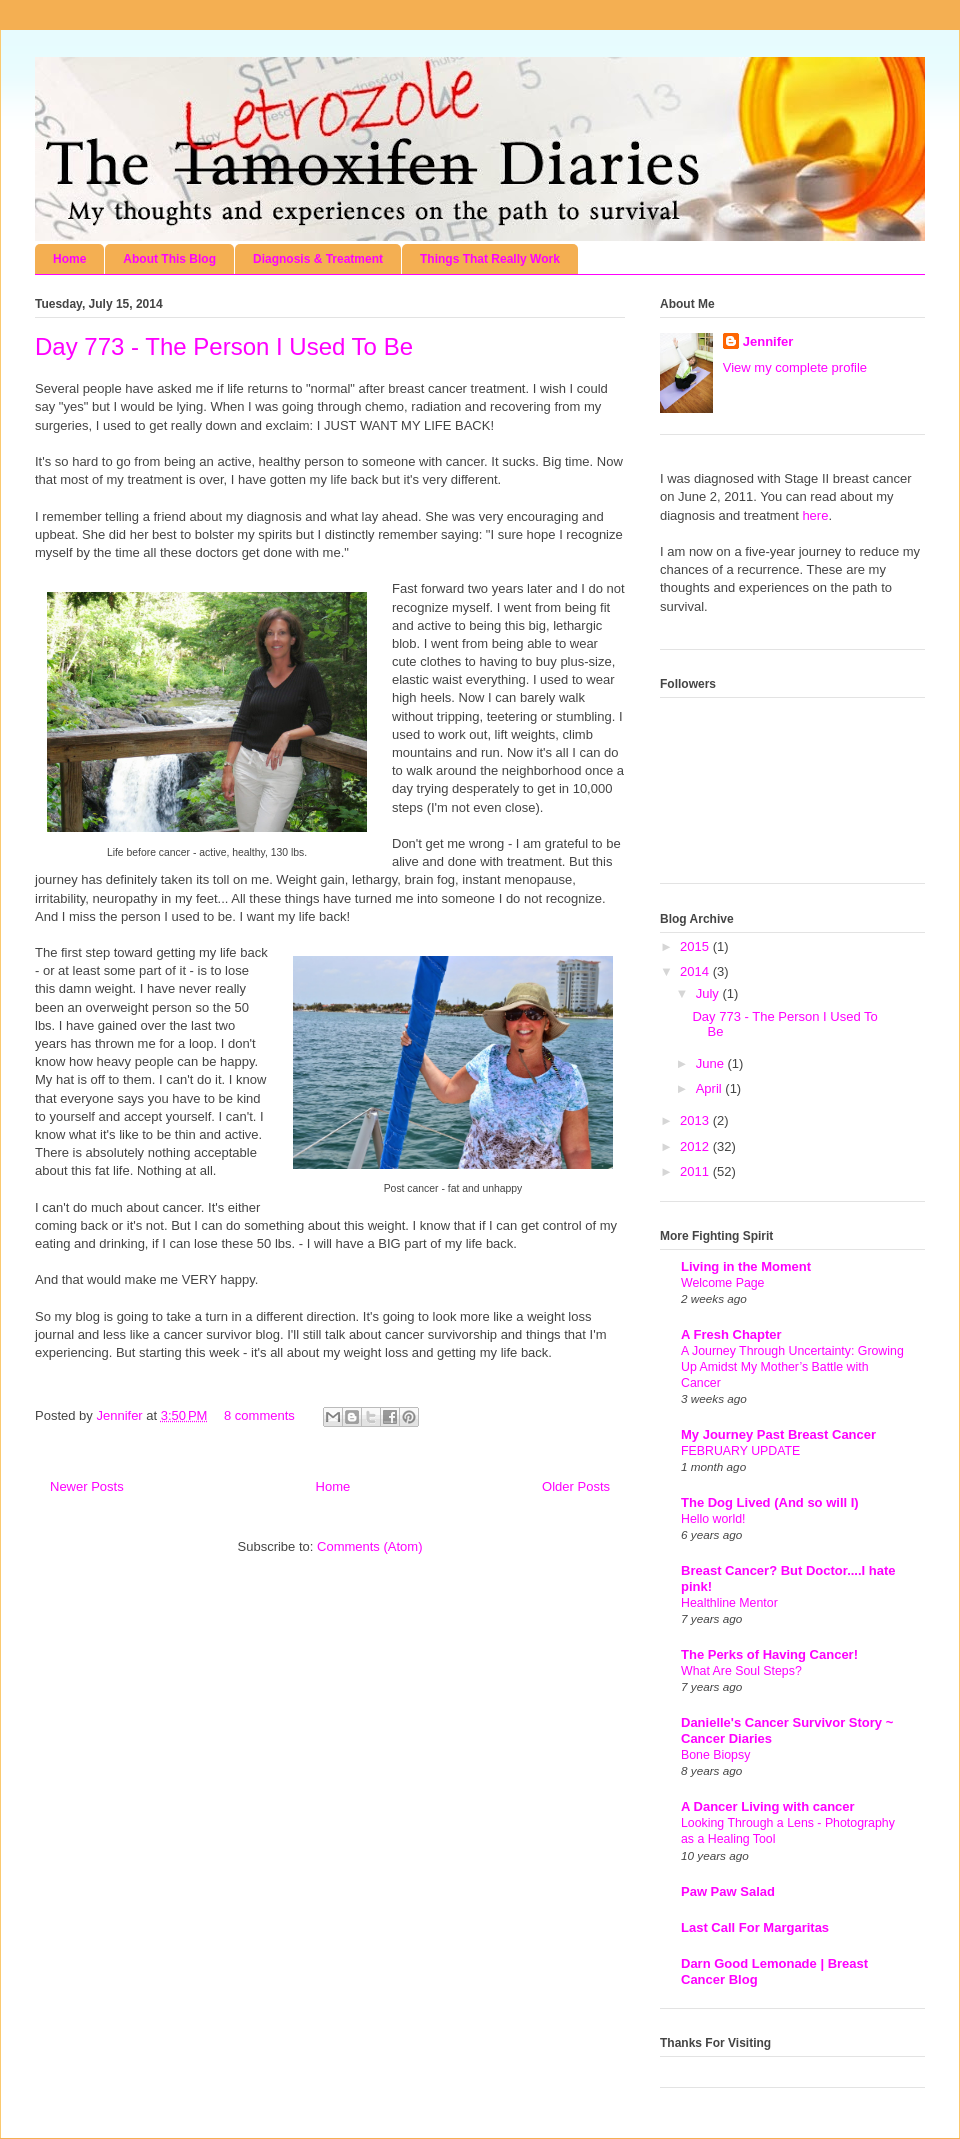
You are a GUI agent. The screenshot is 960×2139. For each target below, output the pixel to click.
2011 (696, 1171)
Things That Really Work (490, 259)
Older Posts (576, 1486)
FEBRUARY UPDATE (740, 1451)
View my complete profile (795, 367)
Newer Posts (87, 1486)
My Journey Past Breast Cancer (778, 1434)
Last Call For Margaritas (755, 1927)
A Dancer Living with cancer (768, 1806)
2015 (696, 946)
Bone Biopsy (715, 1755)
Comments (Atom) (369, 1546)
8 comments (259, 1415)
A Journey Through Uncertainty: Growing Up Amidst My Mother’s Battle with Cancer (792, 1367)
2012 (696, 1146)
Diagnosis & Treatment (318, 259)
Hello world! (713, 1519)
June (712, 1063)
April (711, 1088)
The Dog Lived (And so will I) (770, 1502)
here (815, 515)
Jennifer (121, 1415)
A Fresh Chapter (731, 1334)
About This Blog (169, 259)
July (709, 993)
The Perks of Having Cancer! (769, 1654)
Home (69, 259)
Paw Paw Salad (728, 1891)
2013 (696, 1120)
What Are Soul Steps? (741, 1671)
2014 (696, 971)
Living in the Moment (746, 1266)
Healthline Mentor (729, 1603)
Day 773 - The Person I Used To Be (224, 346)
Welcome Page (722, 1283)
